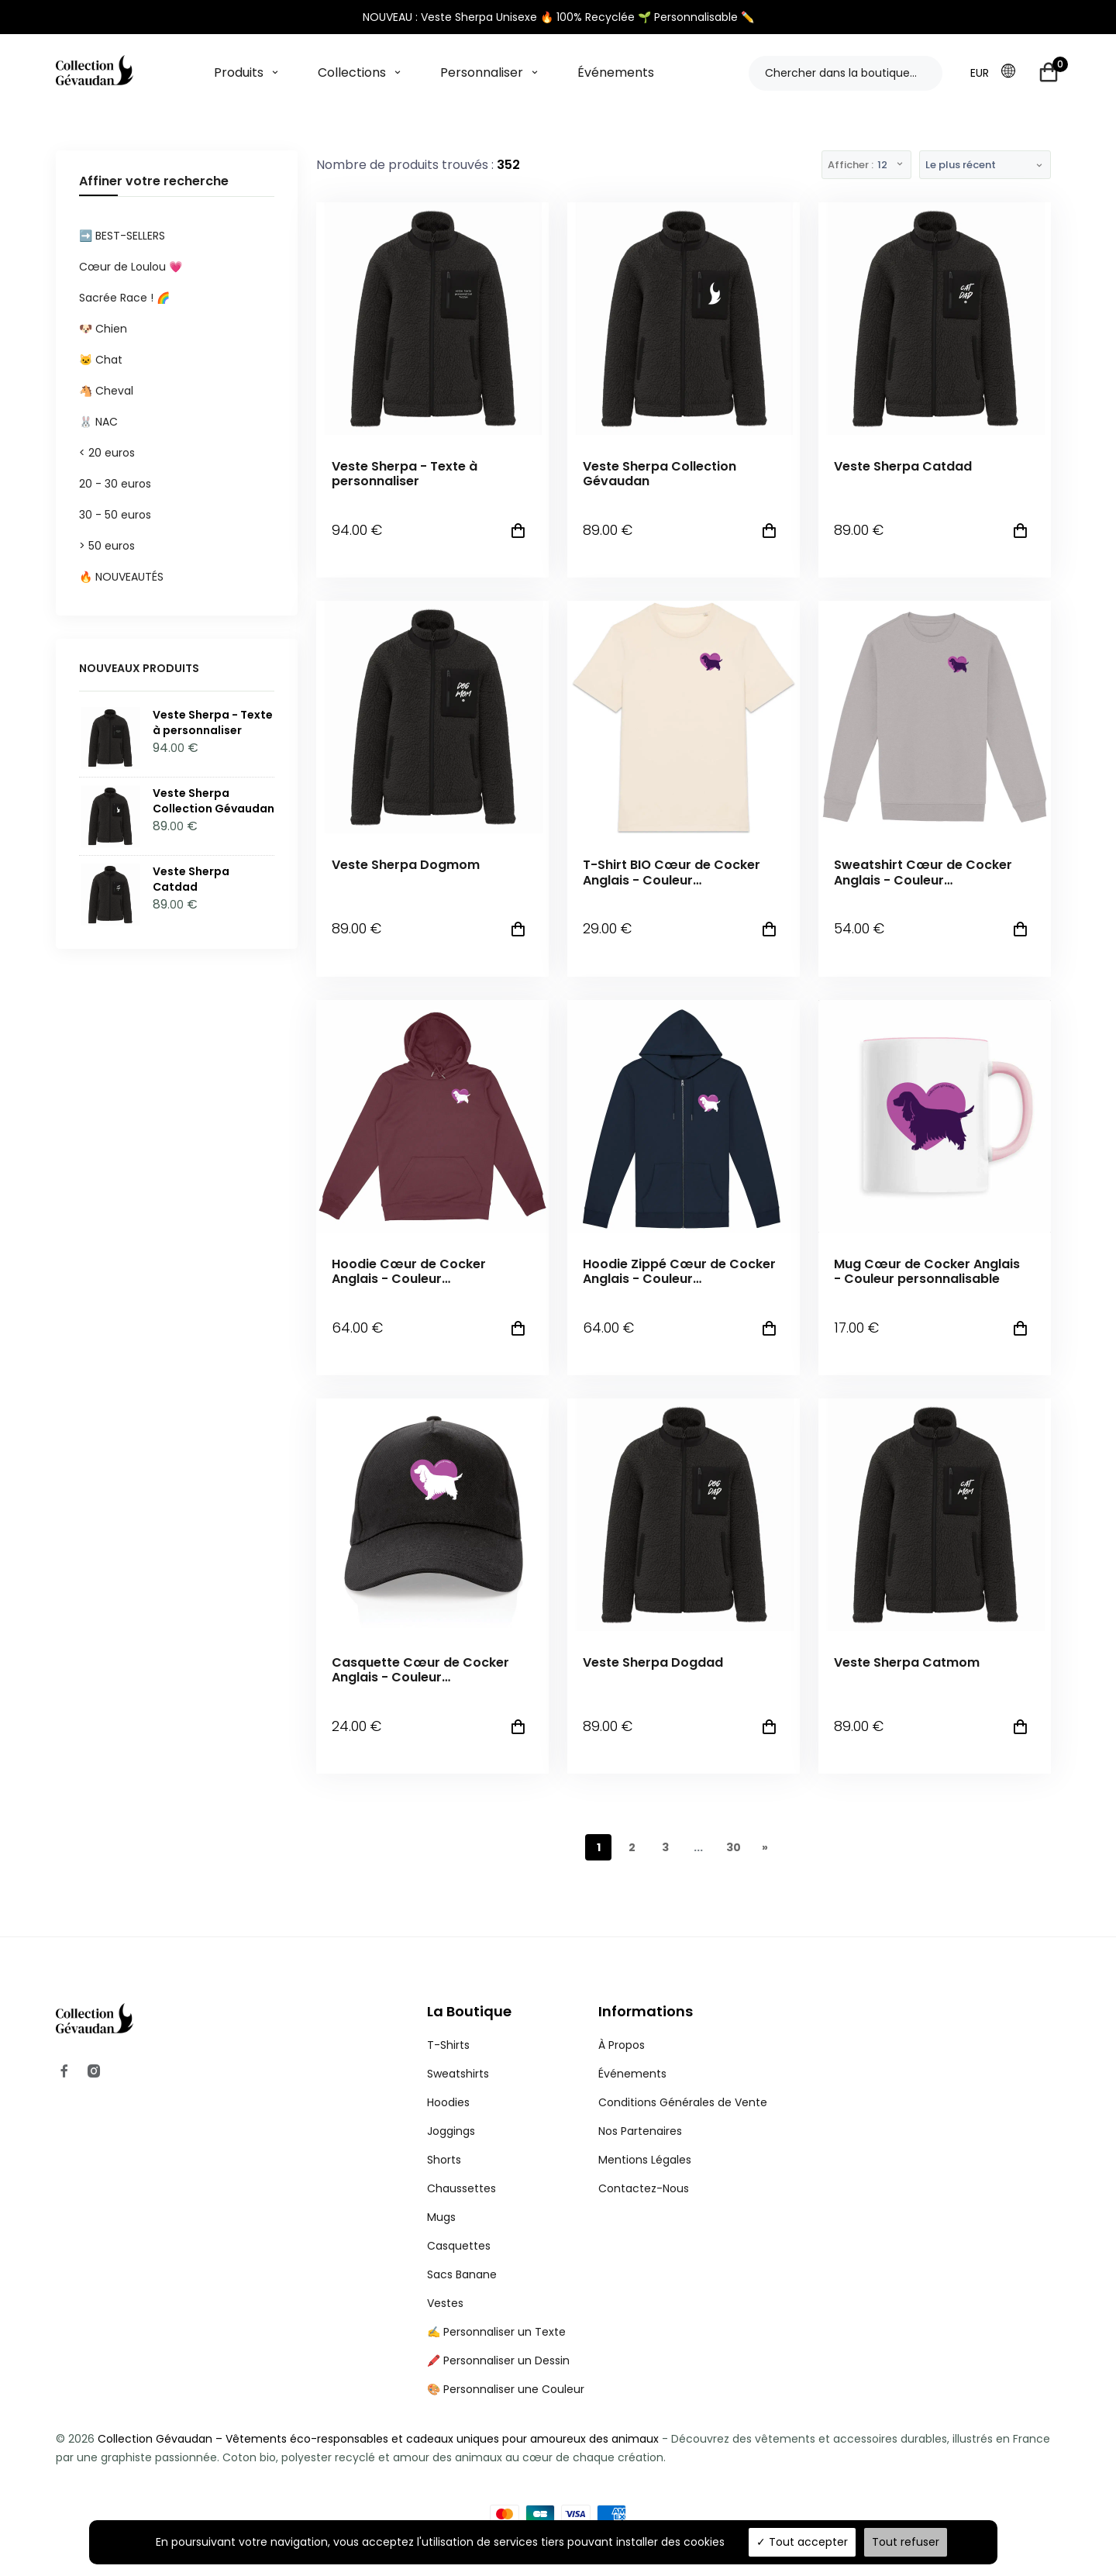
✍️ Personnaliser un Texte (496, 2332)
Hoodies (448, 2102)
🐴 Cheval (106, 390)
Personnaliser (481, 72)
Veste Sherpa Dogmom (406, 864)
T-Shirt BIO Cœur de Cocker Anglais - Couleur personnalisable (671, 872)
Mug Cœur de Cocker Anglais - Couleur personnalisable (927, 1271)
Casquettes (459, 2246)
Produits (239, 72)
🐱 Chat (100, 359)
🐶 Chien (103, 328)
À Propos (621, 2045)
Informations (645, 2011)
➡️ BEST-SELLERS (122, 235)
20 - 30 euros (115, 483)
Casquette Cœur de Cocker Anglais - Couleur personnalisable (420, 1670)
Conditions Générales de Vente (682, 2102)
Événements (615, 72)
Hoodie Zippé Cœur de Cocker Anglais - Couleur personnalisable (679, 1271)
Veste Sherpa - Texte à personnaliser (404, 473)
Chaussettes (461, 2188)
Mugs (441, 2217)
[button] (1013, 72)
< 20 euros (107, 452)
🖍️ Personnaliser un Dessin (498, 2360)
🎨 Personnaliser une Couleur (505, 2389)
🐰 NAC (98, 421)
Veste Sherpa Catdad (903, 466)
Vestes (445, 2303)
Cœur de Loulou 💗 (130, 266)
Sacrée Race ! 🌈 (124, 297)
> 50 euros (107, 545)
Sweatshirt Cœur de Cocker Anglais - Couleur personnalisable (923, 872)
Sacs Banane (462, 2274)
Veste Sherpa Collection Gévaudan (659, 473)
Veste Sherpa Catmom (907, 1662)
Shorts (444, 2159)
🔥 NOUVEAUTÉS (121, 577)
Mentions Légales (644, 2159)
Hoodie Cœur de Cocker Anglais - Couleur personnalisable (409, 1271)
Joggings (451, 2131)
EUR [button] (979, 73)
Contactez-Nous (643, 2188)
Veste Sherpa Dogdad (653, 1662)
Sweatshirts (458, 2073)
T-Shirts (448, 2045)
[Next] (765, 1847)
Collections (352, 72)
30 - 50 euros (115, 514)
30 (733, 1847)
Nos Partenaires (640, 2131)
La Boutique (469, 2011)
